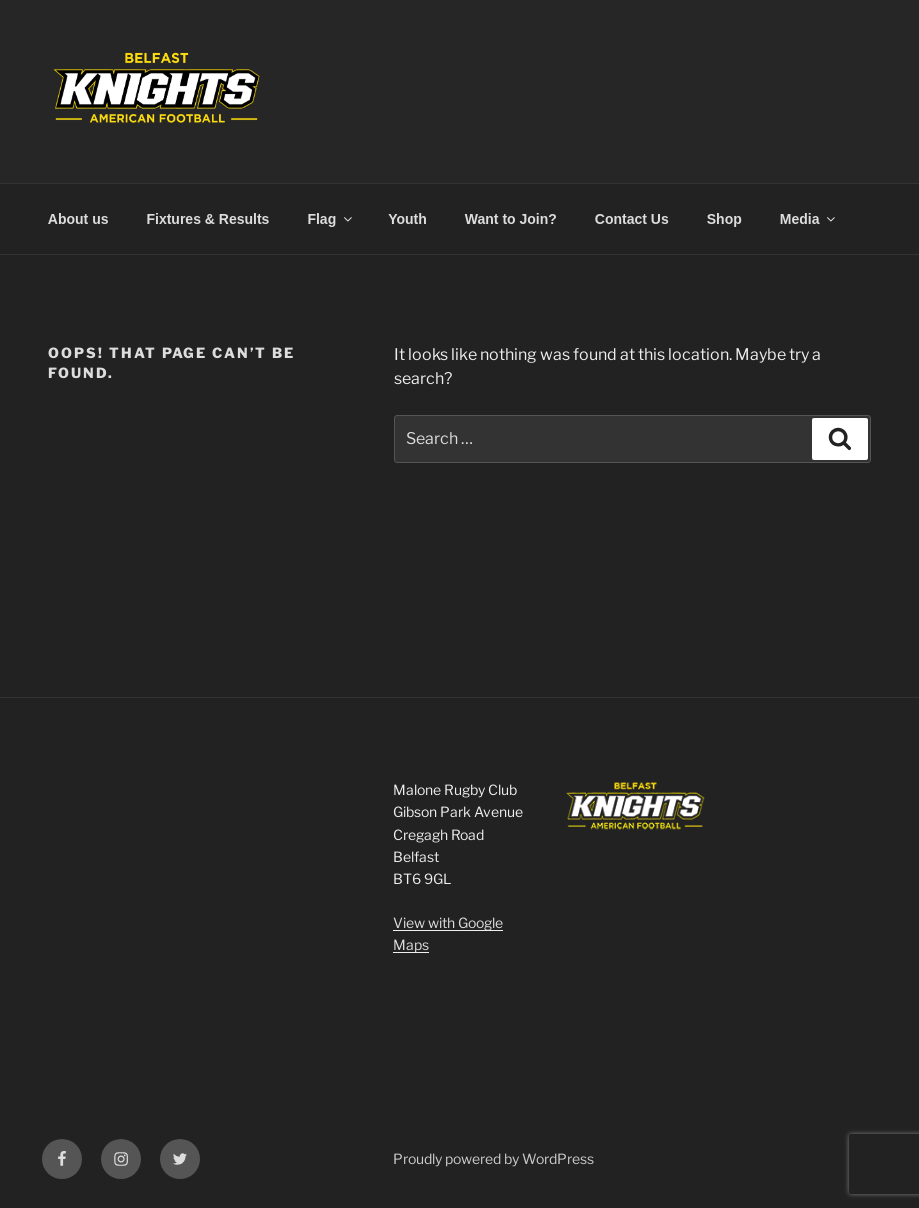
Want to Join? (511, 219)
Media (809, 219)
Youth (407, 219)
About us (78, 219)
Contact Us (632, 219)
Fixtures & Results (207, 219)
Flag (331, 219)
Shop (724, 219)
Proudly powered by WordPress (493, 1158)
